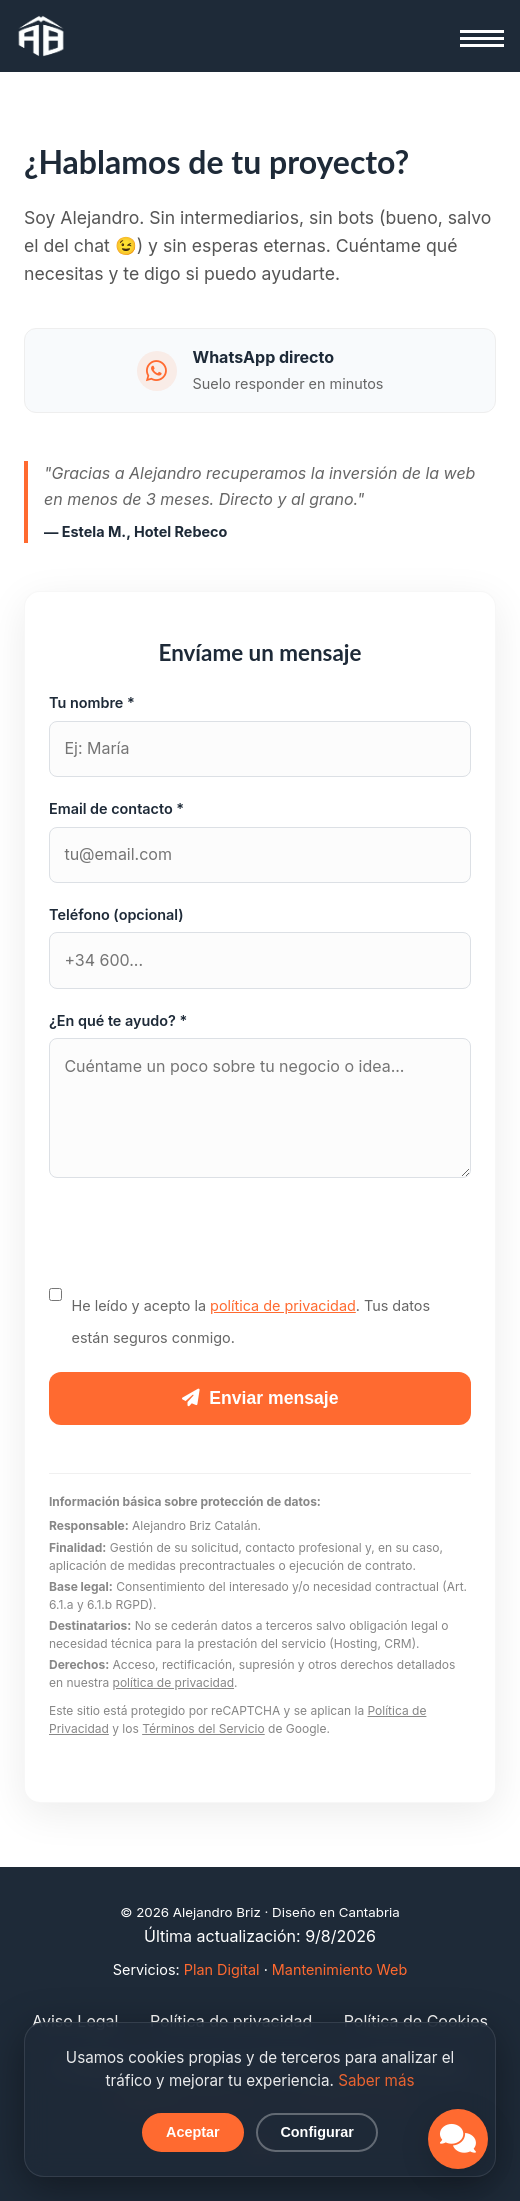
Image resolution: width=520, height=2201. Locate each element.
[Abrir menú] (482, 38)
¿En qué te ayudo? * (118, 1020)
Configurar (317, 2132)
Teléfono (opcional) (116, 914)
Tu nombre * (92, 702)
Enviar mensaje (260, 1398)
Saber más (376, 2080)
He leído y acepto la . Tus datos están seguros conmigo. (251, 1315)
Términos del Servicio (203, 1728)
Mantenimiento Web (339, 1969)
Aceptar (193, 2132)
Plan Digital (222, 1969)
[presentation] (201, 1245)
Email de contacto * (116, 808)
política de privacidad (283, 1305)
